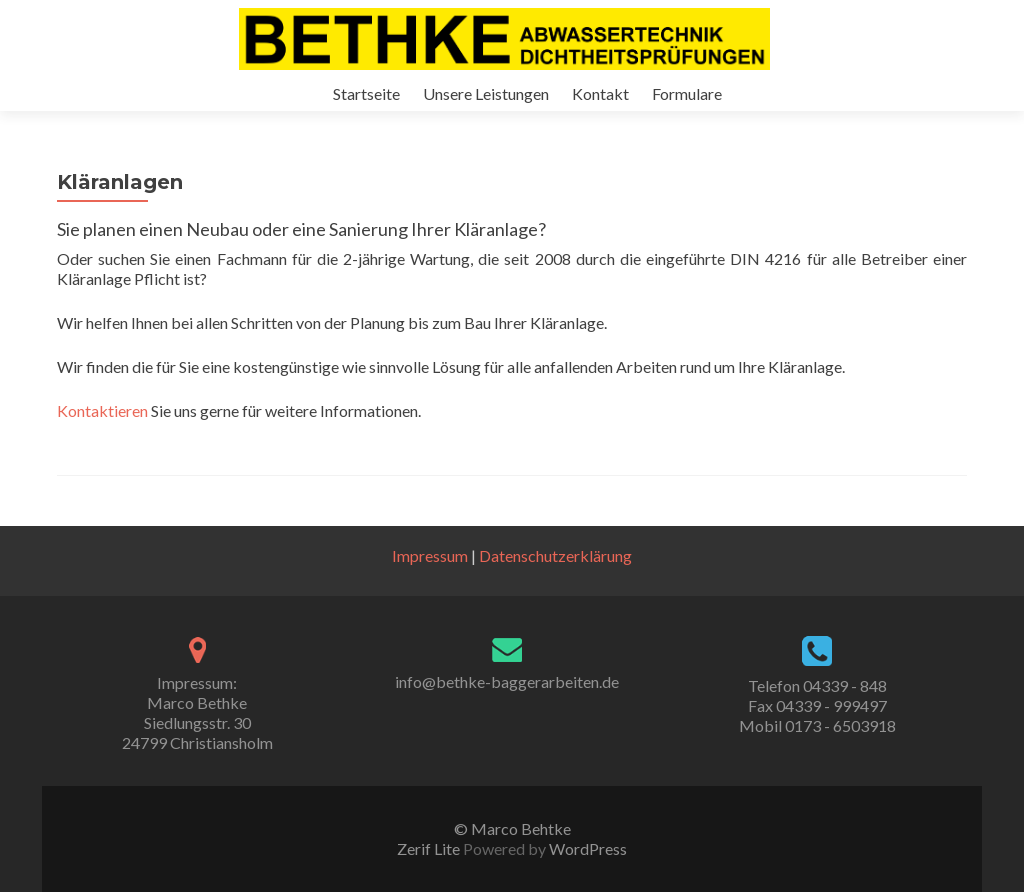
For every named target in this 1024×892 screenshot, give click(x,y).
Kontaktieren (102, 410)
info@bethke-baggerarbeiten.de (507, 681)
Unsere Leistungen (486, 93)
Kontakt (600, 93)
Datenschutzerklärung (555, 555)
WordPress (586, 848)
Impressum (430, 555)
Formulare (687, 93)
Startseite (366, 93)
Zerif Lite (430, 848)
